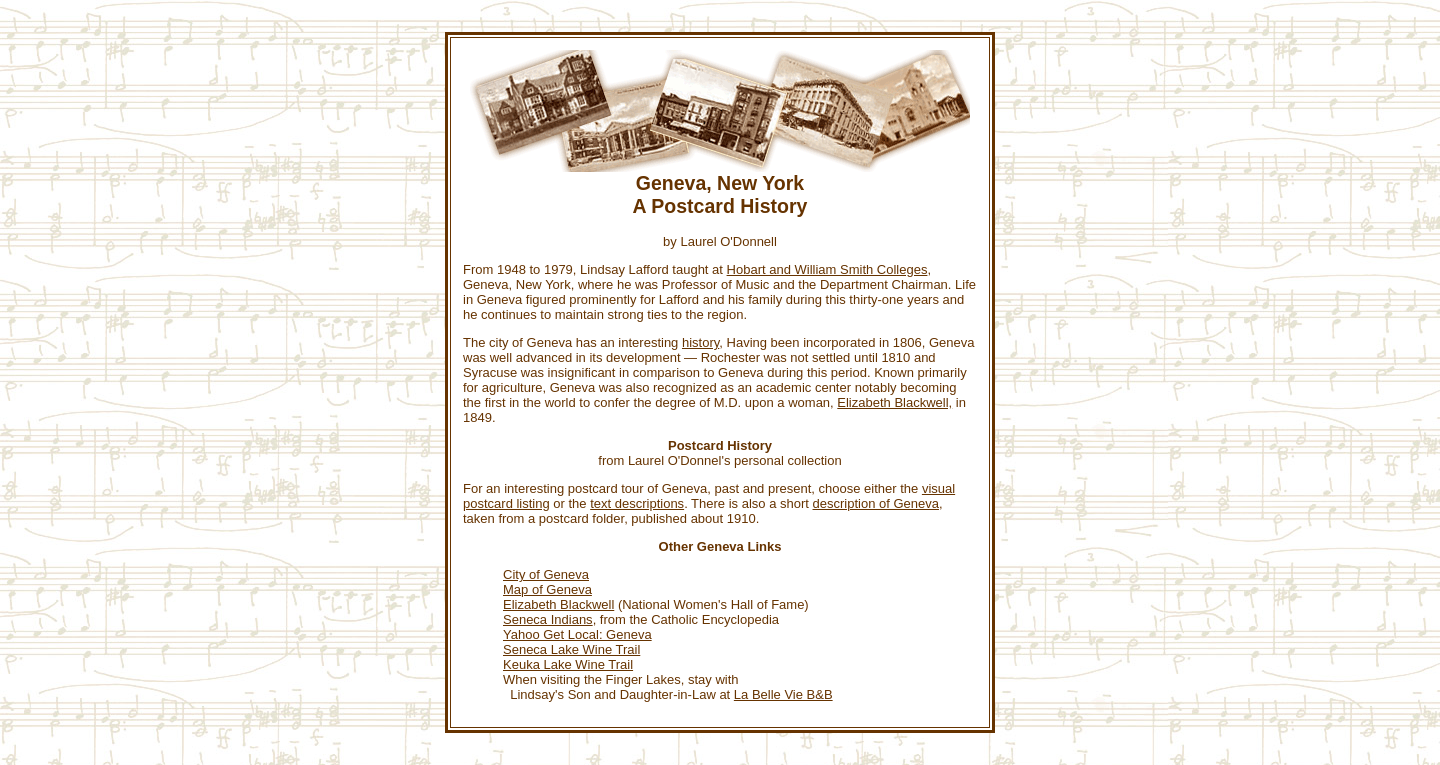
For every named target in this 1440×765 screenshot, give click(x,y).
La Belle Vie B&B (783, 694)
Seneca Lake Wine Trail (571, 649)
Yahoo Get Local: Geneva (577, 634)
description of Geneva (876, 503)
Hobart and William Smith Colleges (827, 269)
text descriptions (637, 503)
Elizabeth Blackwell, (894, 402)
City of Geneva (546, 574)
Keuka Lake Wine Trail (568, 664)
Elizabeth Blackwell (558, 604)
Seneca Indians (548, 619)
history (700, 342)
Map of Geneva (547, 589)
